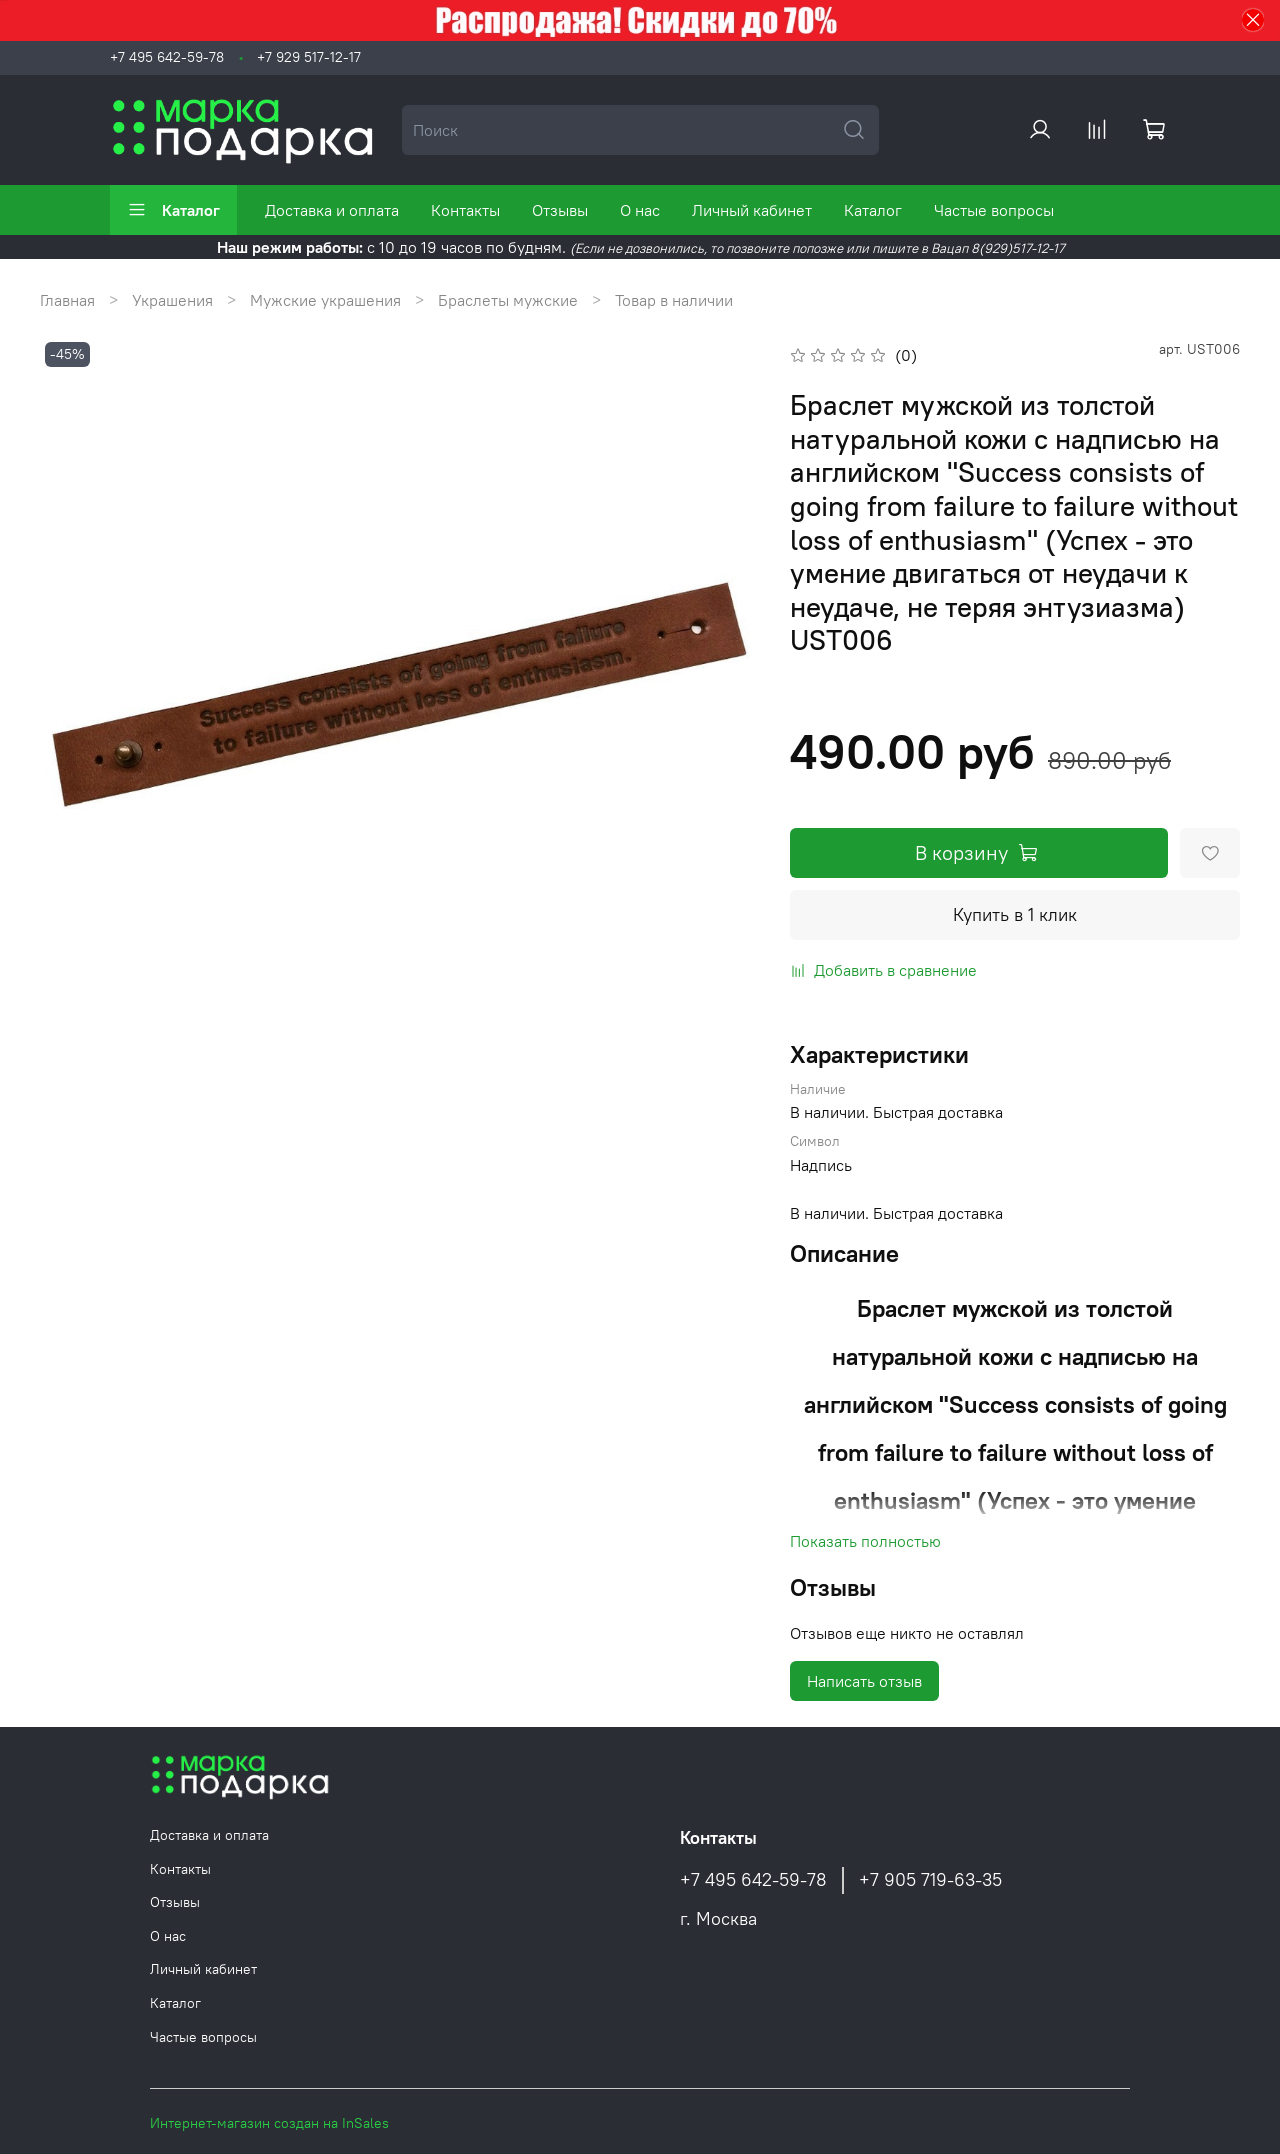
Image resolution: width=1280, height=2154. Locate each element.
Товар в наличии (674, 300)
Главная (67, 300)
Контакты (465, 210)
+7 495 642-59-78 (167, 57)
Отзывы (560, 210)
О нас (640, 210)
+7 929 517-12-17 (309, 57)
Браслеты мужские (508, 300)
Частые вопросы (994, 210)
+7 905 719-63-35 (930, 1880)
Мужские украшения (325, 300)
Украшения (172, 300)
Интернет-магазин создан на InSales (269, 2123)
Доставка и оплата (332, 210)
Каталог (173, 210)
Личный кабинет (752, 210)
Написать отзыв (864, 1681)
